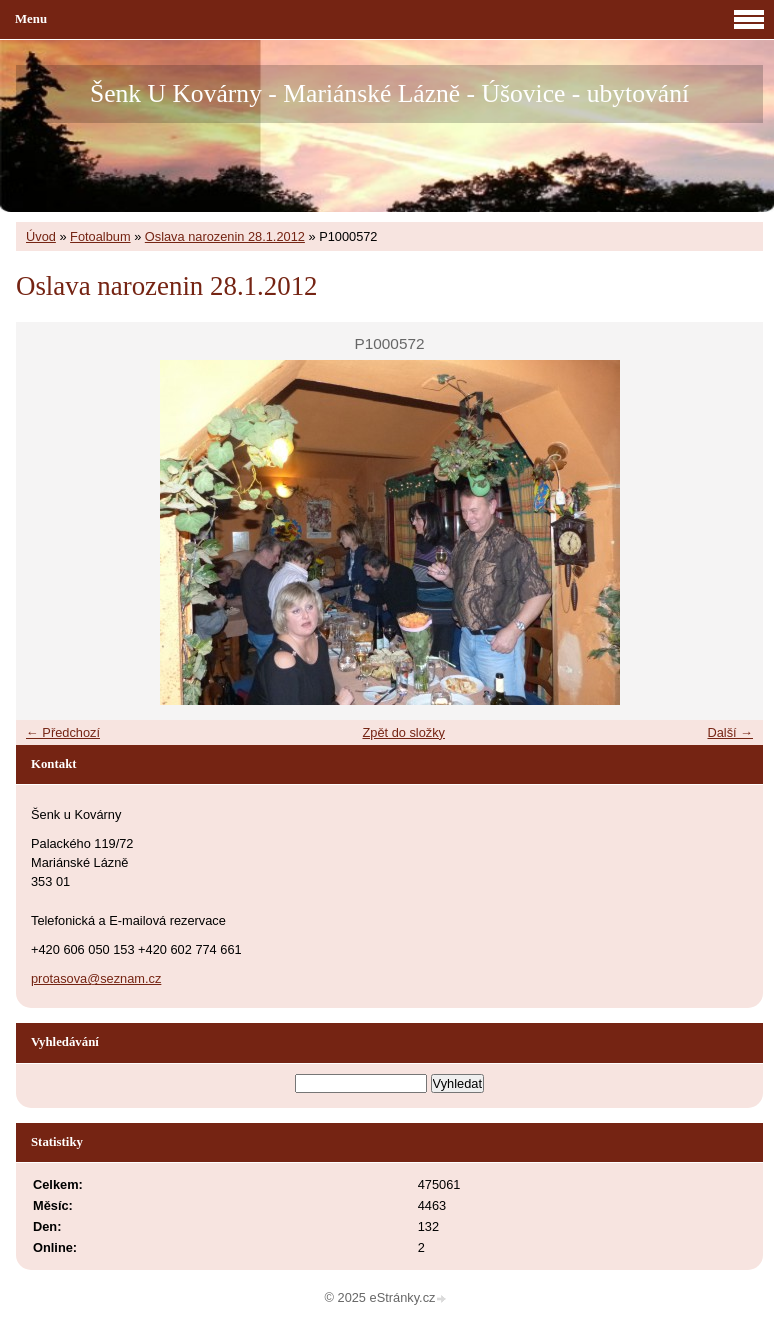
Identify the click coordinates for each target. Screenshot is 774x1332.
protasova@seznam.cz (96, 978)
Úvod (41, 236)
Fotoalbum (100, 236)
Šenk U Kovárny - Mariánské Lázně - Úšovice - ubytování (389, 93)
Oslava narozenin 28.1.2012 (225, 236)
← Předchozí (63, 732)
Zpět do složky (403, 732)
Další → (730, 732)
